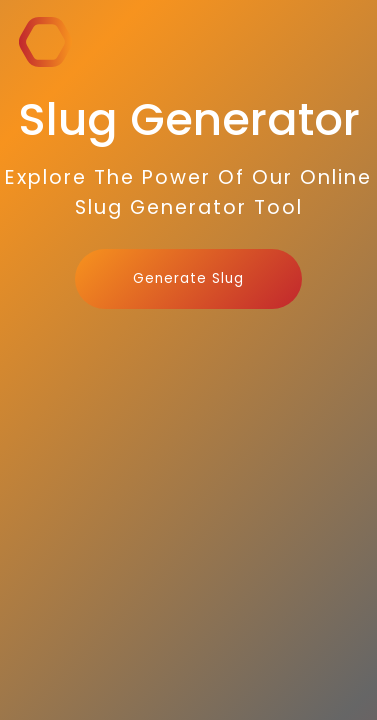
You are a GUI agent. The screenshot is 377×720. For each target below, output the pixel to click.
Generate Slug (188, 278)
